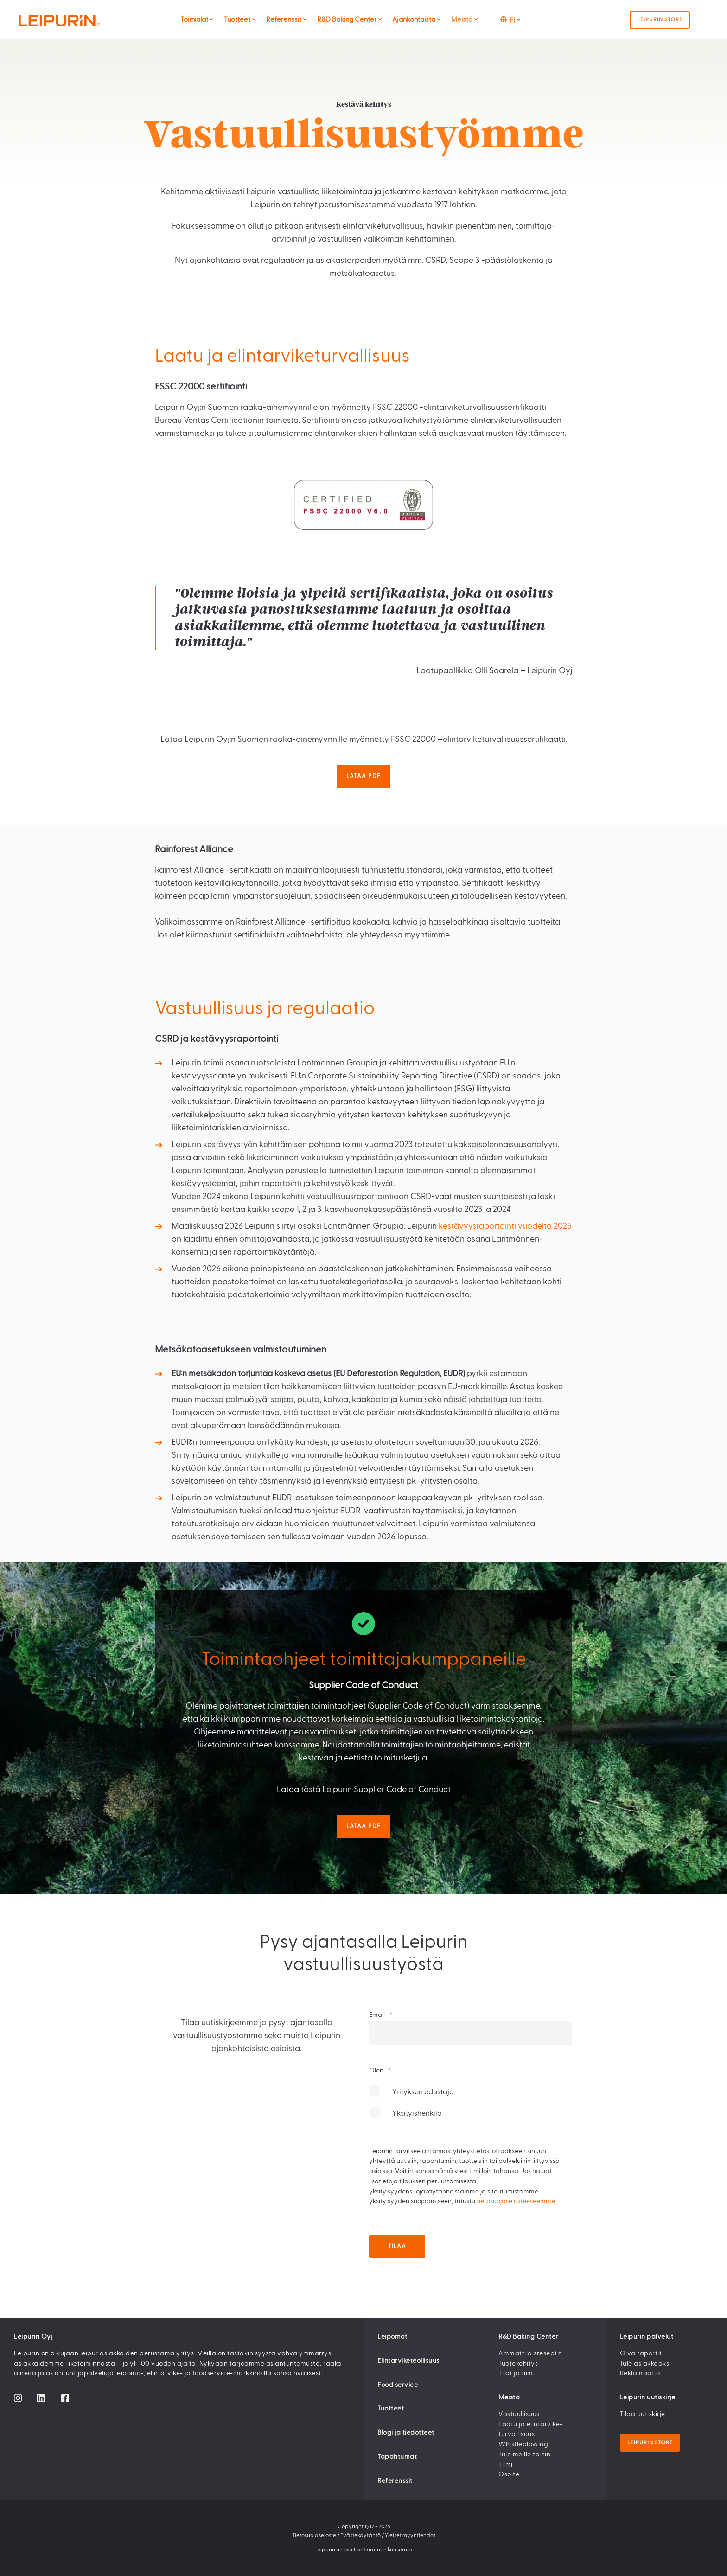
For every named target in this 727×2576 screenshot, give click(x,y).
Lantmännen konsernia (383, 2549)
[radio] (470, 2096)
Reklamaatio (640, 2373)
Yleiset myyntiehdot (410, 2535)
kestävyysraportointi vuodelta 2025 (505, 1226)
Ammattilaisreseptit (529, 2353)
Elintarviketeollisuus (408, 2361)
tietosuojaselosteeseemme (516, 2201)
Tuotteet (390, 2408)
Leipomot (392, 2337)
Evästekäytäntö (360, 2535)
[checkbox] (470, 2106)
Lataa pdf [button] (363, 776)
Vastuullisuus (519, 2414)
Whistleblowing (523, 2444)
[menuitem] (211, 19)
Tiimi (505, 2464)
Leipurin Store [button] (659, 19)
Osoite (508, 2474)
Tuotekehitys (518, 2363)
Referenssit (395, 2481)
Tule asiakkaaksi (645, 2363)
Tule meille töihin (524, 2454)
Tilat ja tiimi (516, 2373)
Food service (397, 2385)
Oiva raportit (641, 2353)
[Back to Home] (78, 19)
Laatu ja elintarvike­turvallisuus (530, 2429)
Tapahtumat (397, 2457)
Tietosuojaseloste (314, 2535)
